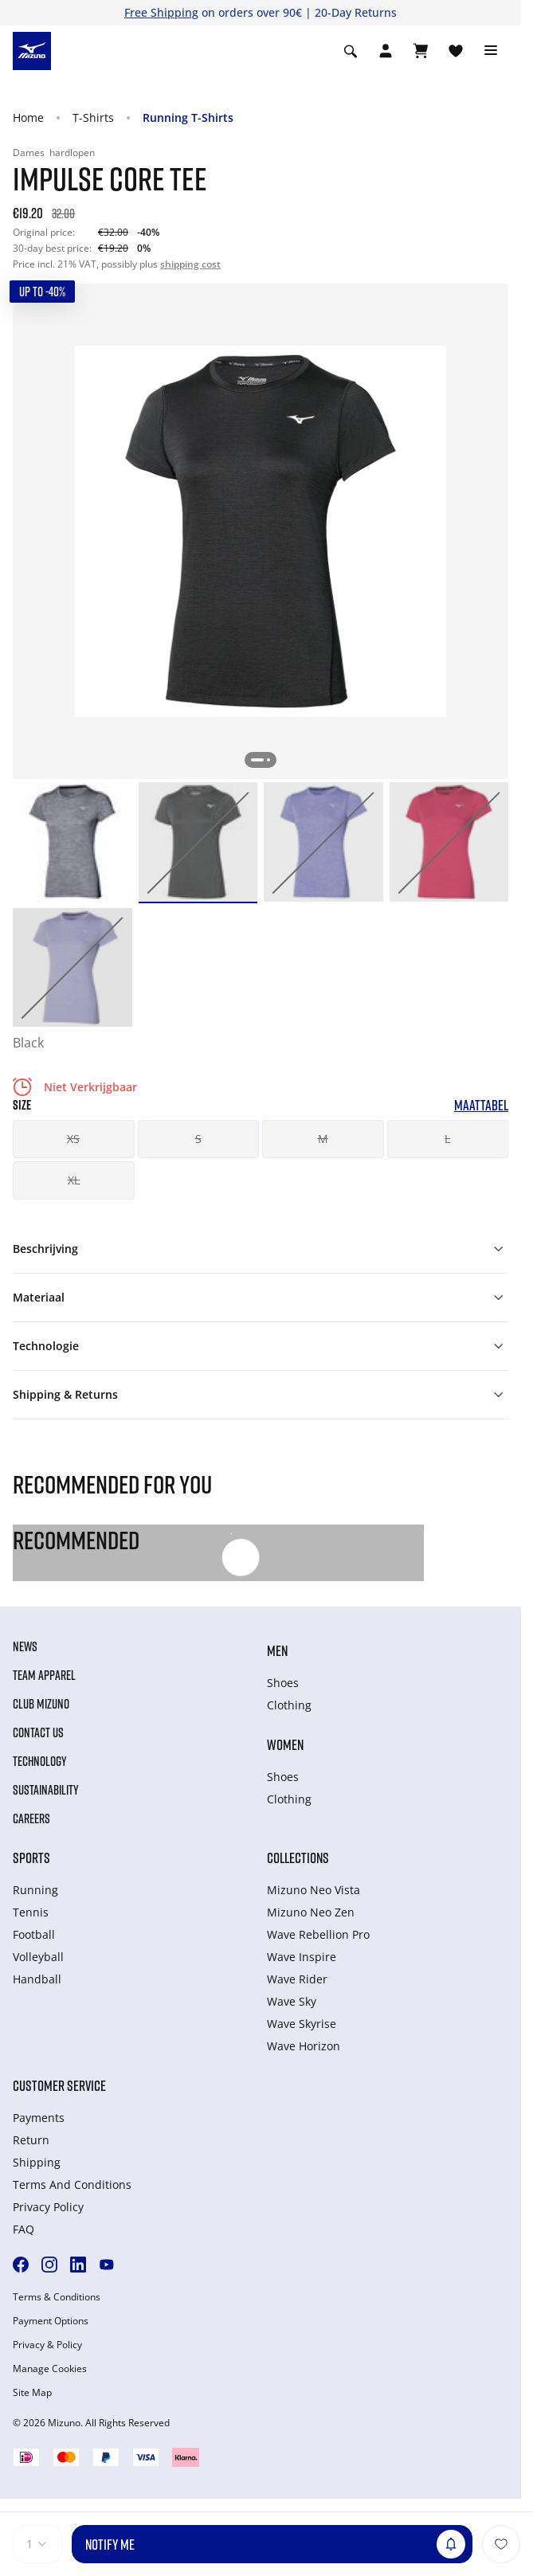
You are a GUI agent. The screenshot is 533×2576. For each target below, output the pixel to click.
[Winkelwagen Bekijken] (420, 51)
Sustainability (46, 1790)
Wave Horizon (303, 2045)
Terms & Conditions (56, 2297)
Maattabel (481, 1105)
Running (35, 1889)
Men (277, 1650)
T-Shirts (93, 117)
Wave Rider (297, 1979)
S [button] (198, 1138)
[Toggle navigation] (490, 51)
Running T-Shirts (188, 117)
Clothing (289, 1705)
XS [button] (73, 1138)
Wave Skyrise (301, 2023)
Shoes (283, 1682)
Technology (40, 1761)
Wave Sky (291, 2001)
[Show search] (350, 51)
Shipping (37, 2162)
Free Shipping (161, 12)
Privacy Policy (48, 2206)
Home (28, 117)
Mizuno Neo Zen (311, 1912)
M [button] (323, 1138)
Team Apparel (44, 1675)
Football (34, 1934)
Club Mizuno (41, 1704)
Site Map (32, 2392)
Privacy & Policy (47, 2345)
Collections (298, 1857)
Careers (31, 1818)
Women (285, 1744)
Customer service (59, 2085)
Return (31, 2139)
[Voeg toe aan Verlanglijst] (501, 2544)
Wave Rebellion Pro (318, 1934)
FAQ (23, 2229)
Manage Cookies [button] (50, 2368)
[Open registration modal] (385, 51)
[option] (72, 842)
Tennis (31, 1912)
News (25, 1646)
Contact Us (38, 1732)
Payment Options (50, 2321)
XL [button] (74, 1180)
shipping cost (190, 264)
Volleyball (38, 1956)
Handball (37, 1979)
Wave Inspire (301, 1956)
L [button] (447, 1138)
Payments (39, 2117)
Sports (31, 1857)
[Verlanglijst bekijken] (455, 51)
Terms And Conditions (72, 2184)
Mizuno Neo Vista (313, 1889)
